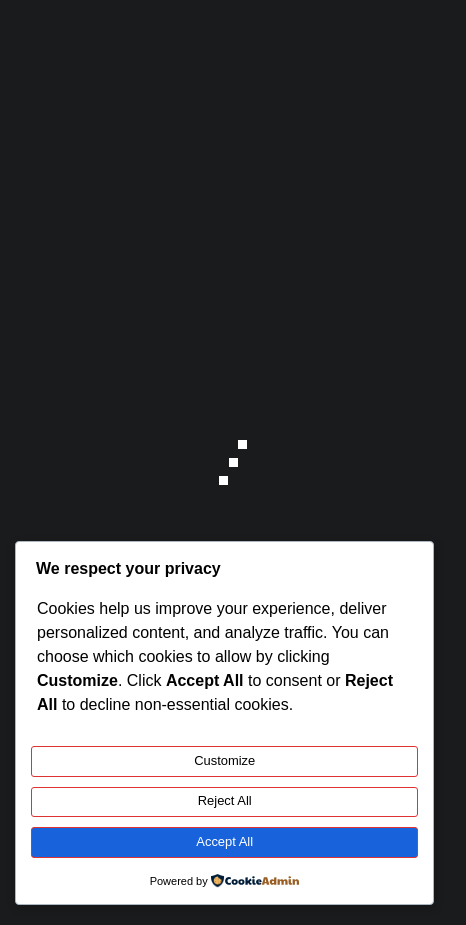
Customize (224, 760)
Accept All (224, 841)
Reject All (225, 800)
